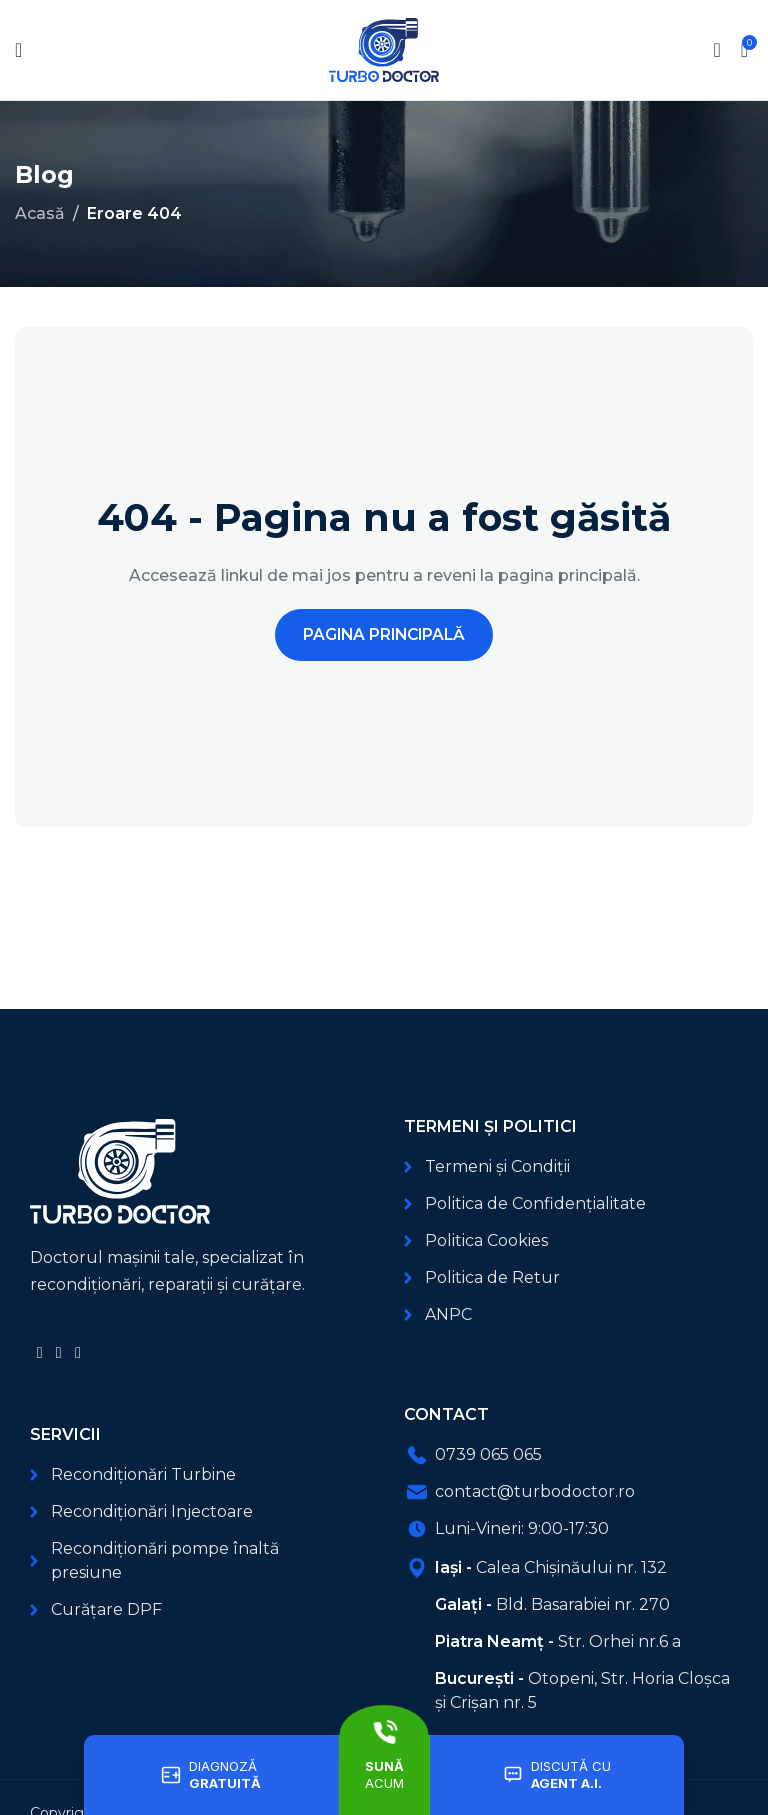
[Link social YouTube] (58, 1352)
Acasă (40, 213)
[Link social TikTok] (77, 1352)
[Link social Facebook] (39, 1352)
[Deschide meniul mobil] (18, 50)
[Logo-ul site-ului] (384, 48)
